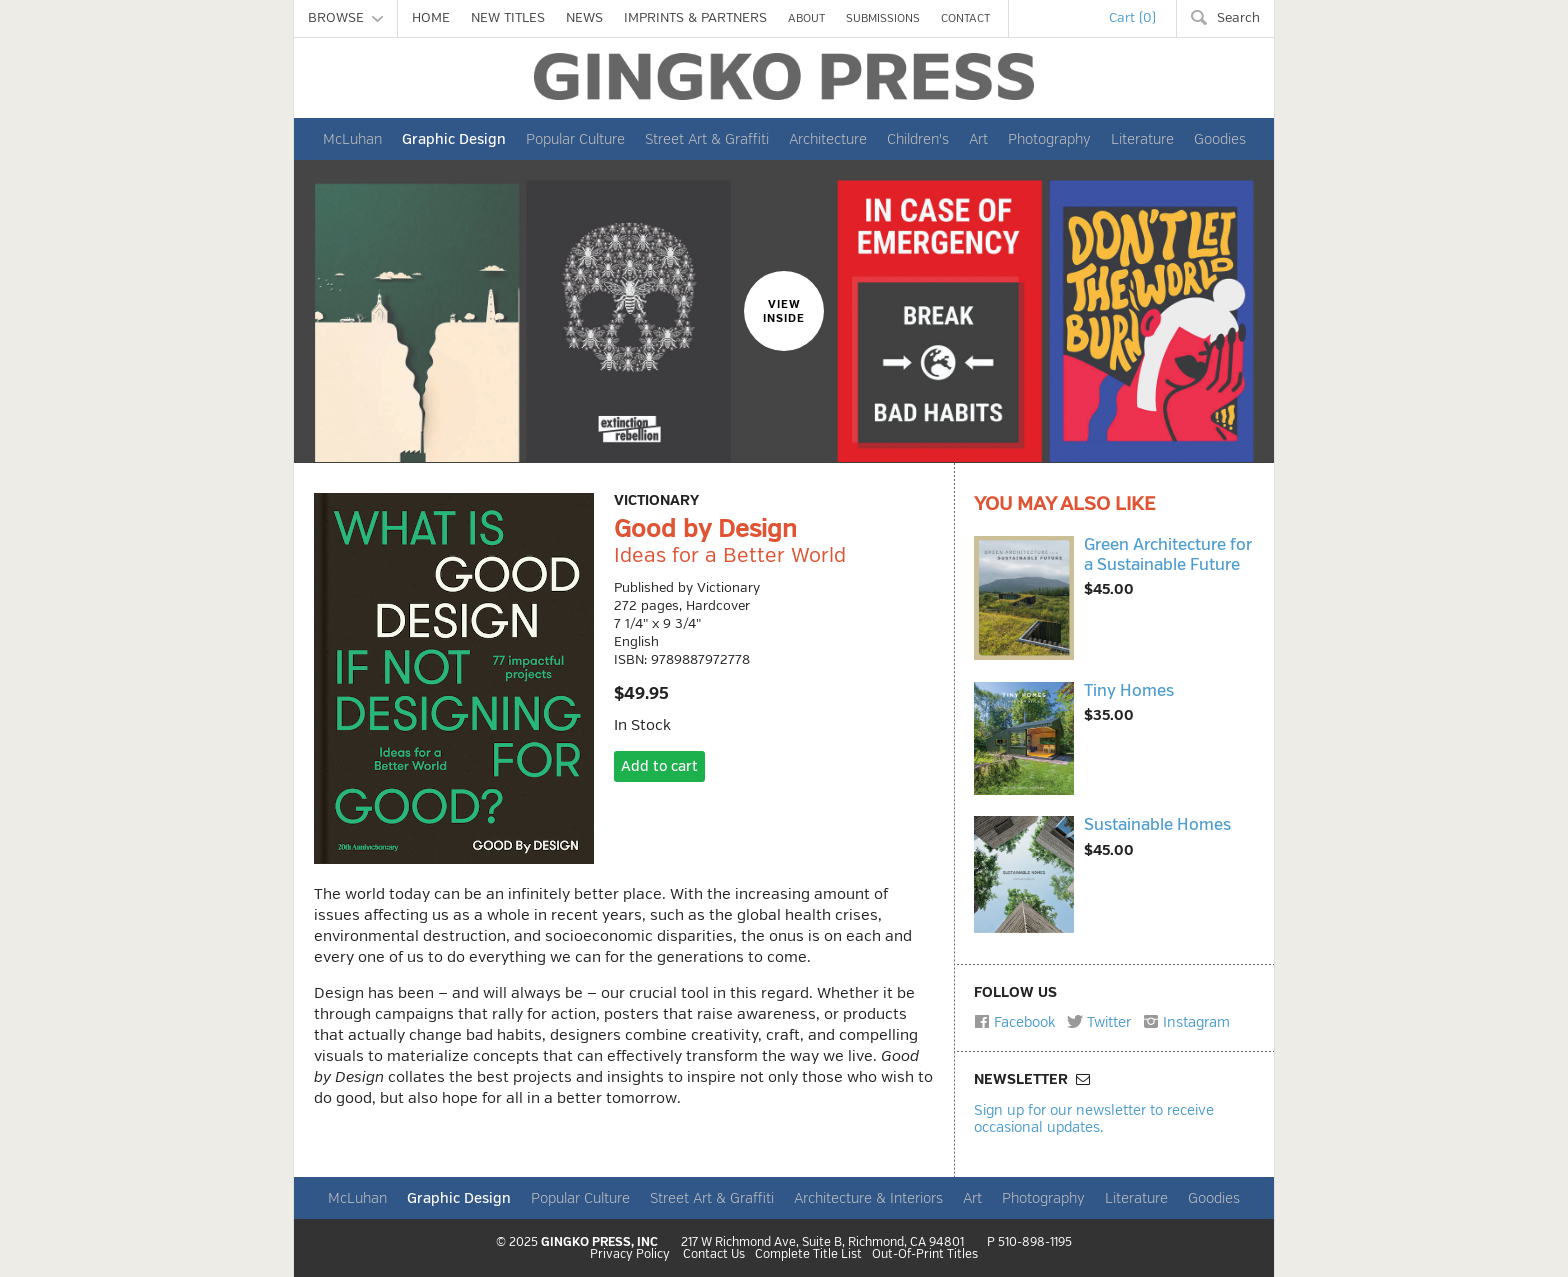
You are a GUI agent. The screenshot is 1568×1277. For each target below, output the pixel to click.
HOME (431, 18)
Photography (1049, 139)
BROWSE (345, 18)
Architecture (828, 139)
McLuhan (352, 139)
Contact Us (714, 1255)
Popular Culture (575, 139)
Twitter (1099, 1022)
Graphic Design (454, 139)
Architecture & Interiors (868, 1198)
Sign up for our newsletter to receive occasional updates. (1094, 1118)
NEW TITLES (508, 18)
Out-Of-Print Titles (925, 1255)
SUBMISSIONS (883, 18)
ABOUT (806, 18)
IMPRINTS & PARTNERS (695, 18)
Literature (1142, 139)
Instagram (1186, 1022)
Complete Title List (808, 1255)
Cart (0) (1132, 18)
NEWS (584, 18)
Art (978, 139)
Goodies (1220, 139)
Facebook (1014, 1022)
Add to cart (659, 766)
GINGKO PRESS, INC (599, 1242)
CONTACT (965, 18)
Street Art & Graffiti (707, 139)
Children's (918, 139)
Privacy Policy (630, 1255)
